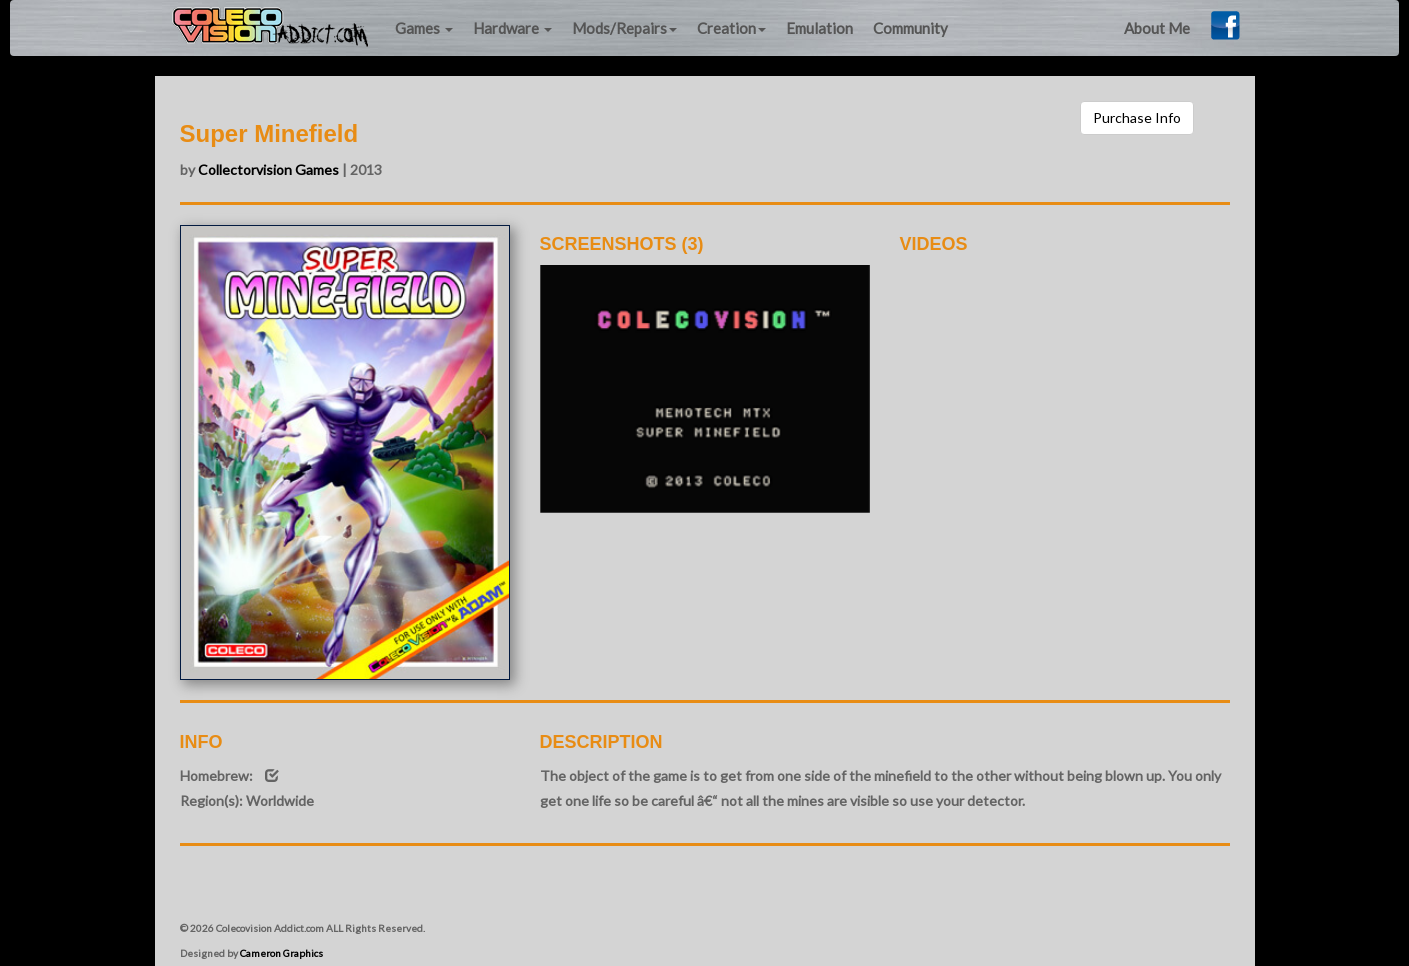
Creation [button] (731, 28)
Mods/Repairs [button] (624, 28)
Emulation (819, 28)
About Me (1157, 28)
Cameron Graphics (281, 953)
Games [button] (424, 28)
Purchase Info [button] (1137, 117)
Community (910, 28)
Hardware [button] (512, 28)
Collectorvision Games (268, 169)
